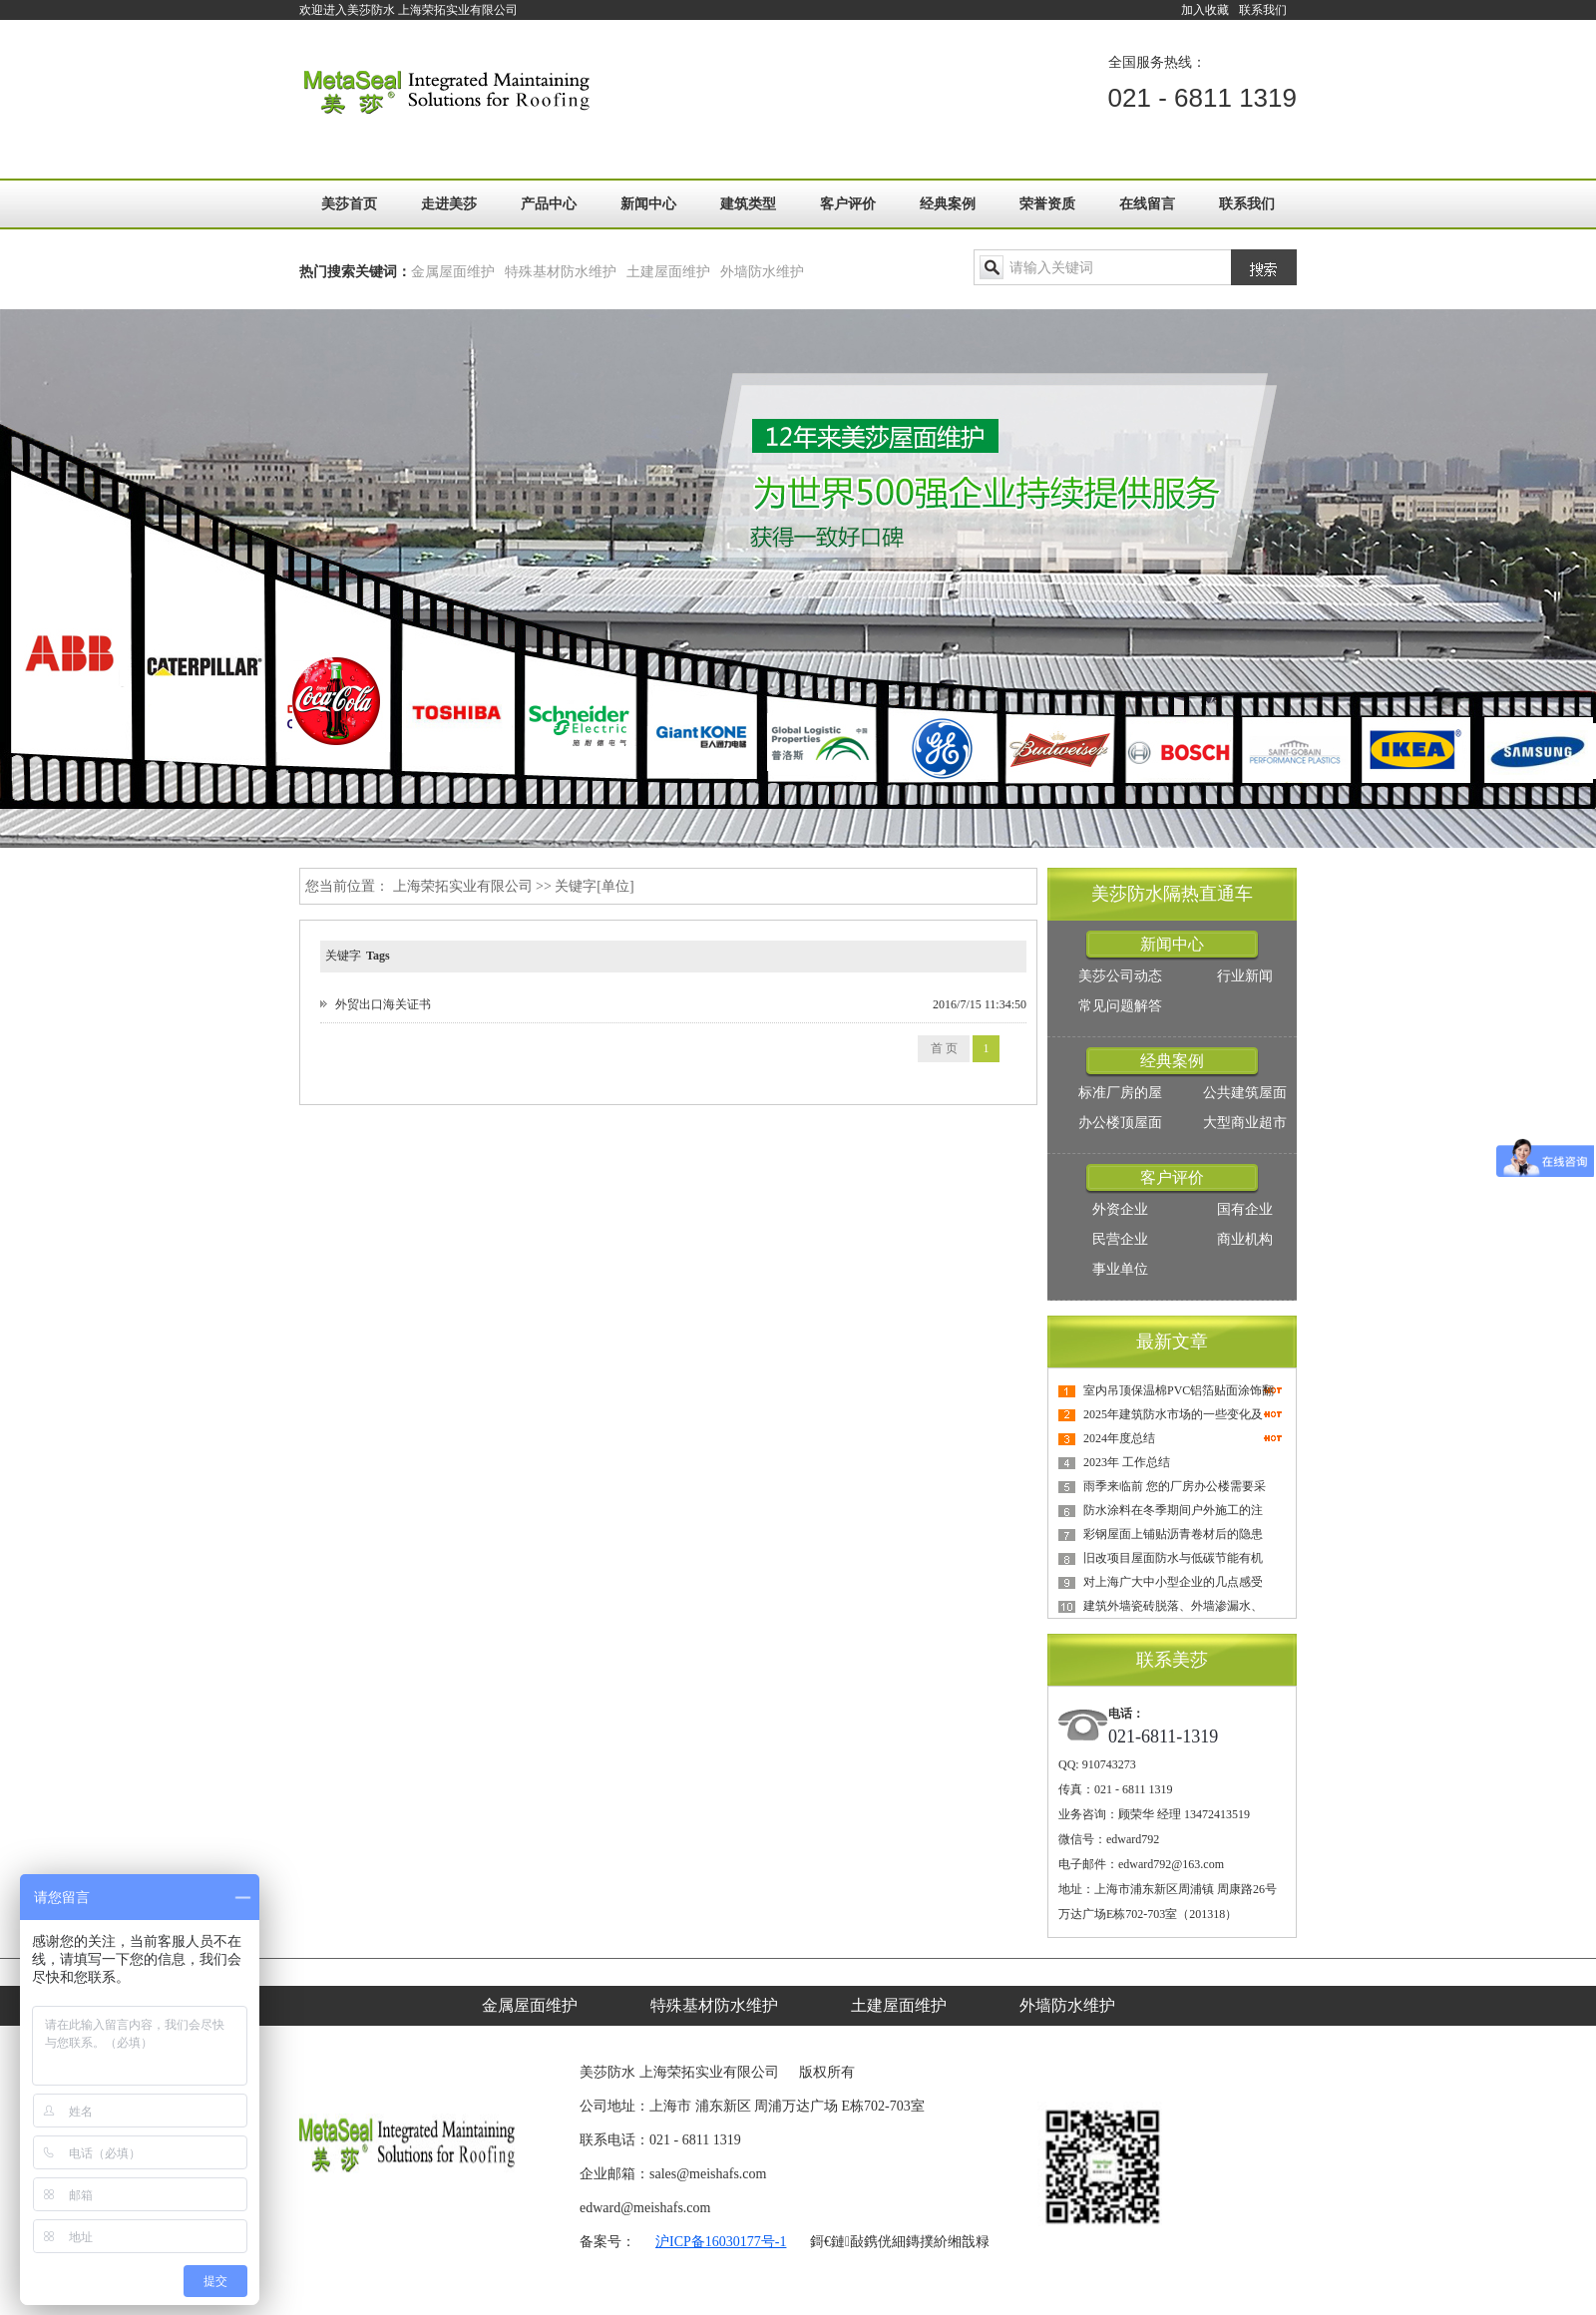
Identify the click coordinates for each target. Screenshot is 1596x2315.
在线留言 (1147, 203)
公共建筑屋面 (1245, 1092)
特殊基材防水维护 (560, 271)
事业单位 (1120, 1269)
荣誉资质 (1047, 203)
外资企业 (1120, 1209)
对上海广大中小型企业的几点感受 (1173, 1582)
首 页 (944, 1048)
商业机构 (1245, 1239)
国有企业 (1245, 1209)
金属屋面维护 (453, 271)
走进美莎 (449, 203)
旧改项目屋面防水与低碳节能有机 (1173, 1558)
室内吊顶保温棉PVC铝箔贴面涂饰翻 (1178, 1390)
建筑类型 (748, 203)
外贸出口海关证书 (383, 1004)
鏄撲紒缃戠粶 (948, 2241)
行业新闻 (1245, 975)
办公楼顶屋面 (1120, 1122)
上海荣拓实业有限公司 (463, 886)
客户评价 (848, 203)
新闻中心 (648, 203)
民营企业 (1120, 1239)
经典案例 (948, 203)
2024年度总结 (1119, 1438)
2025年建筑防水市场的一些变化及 (1173, 1414)
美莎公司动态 (1120, 975)
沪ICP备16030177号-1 (720, 2241)
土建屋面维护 (668, 271)
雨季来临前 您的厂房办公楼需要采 (1174, 1486)
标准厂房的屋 (1120, 1092)
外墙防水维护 (762, 271)
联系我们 (1263, 10)
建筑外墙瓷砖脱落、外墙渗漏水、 (1173, 1606)
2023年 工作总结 (1126, 1462)
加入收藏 (1205, 10)
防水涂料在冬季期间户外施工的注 (1173, 1510)
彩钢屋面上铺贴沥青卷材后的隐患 (1173, 1534)
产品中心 (549, 203)
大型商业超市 (1245, 1122)
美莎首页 (349, 203)
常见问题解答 (1120, 1005)
